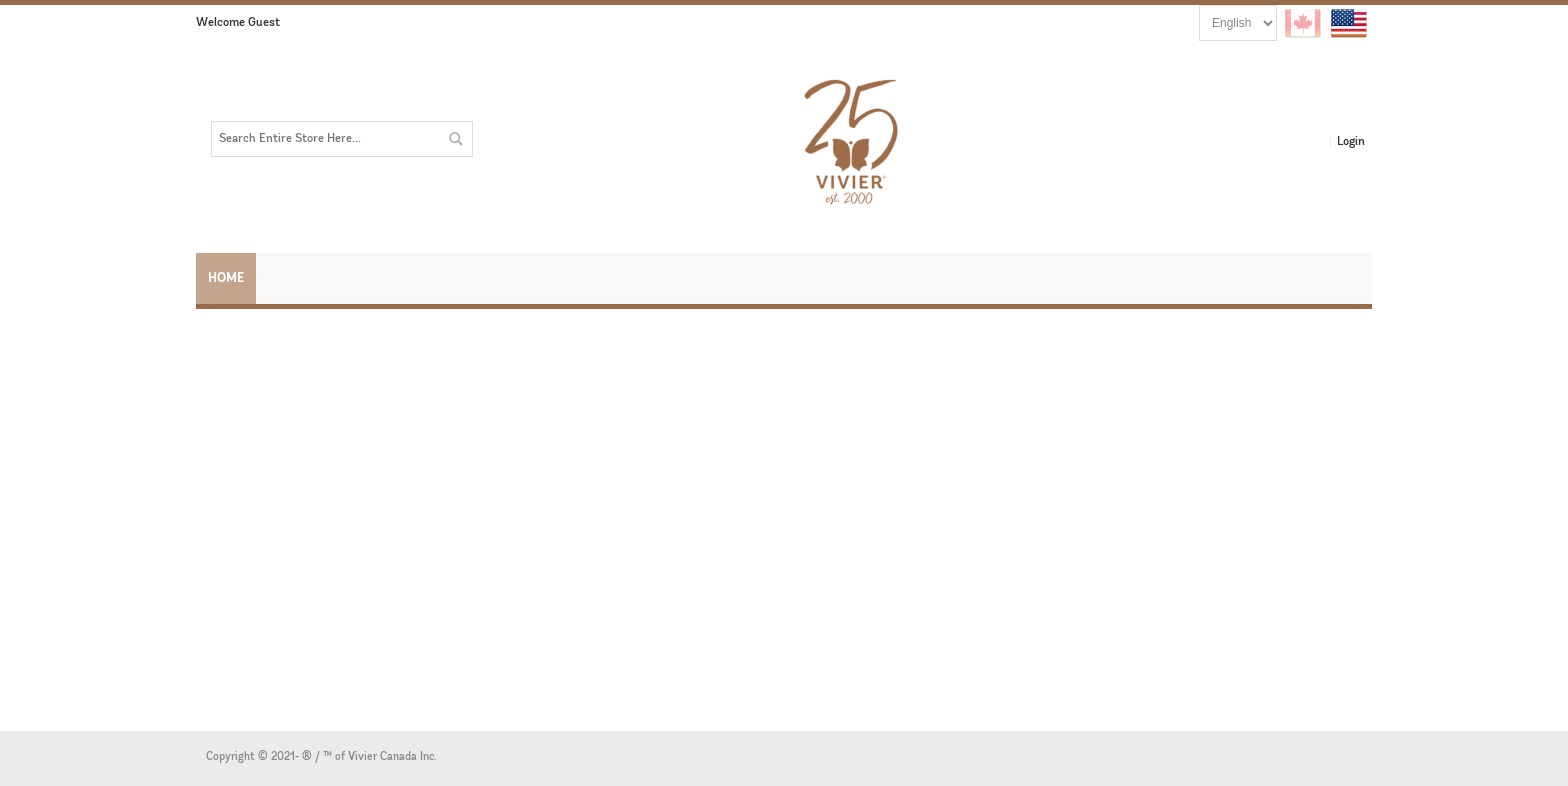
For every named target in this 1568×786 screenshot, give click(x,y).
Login (1351, 142)
